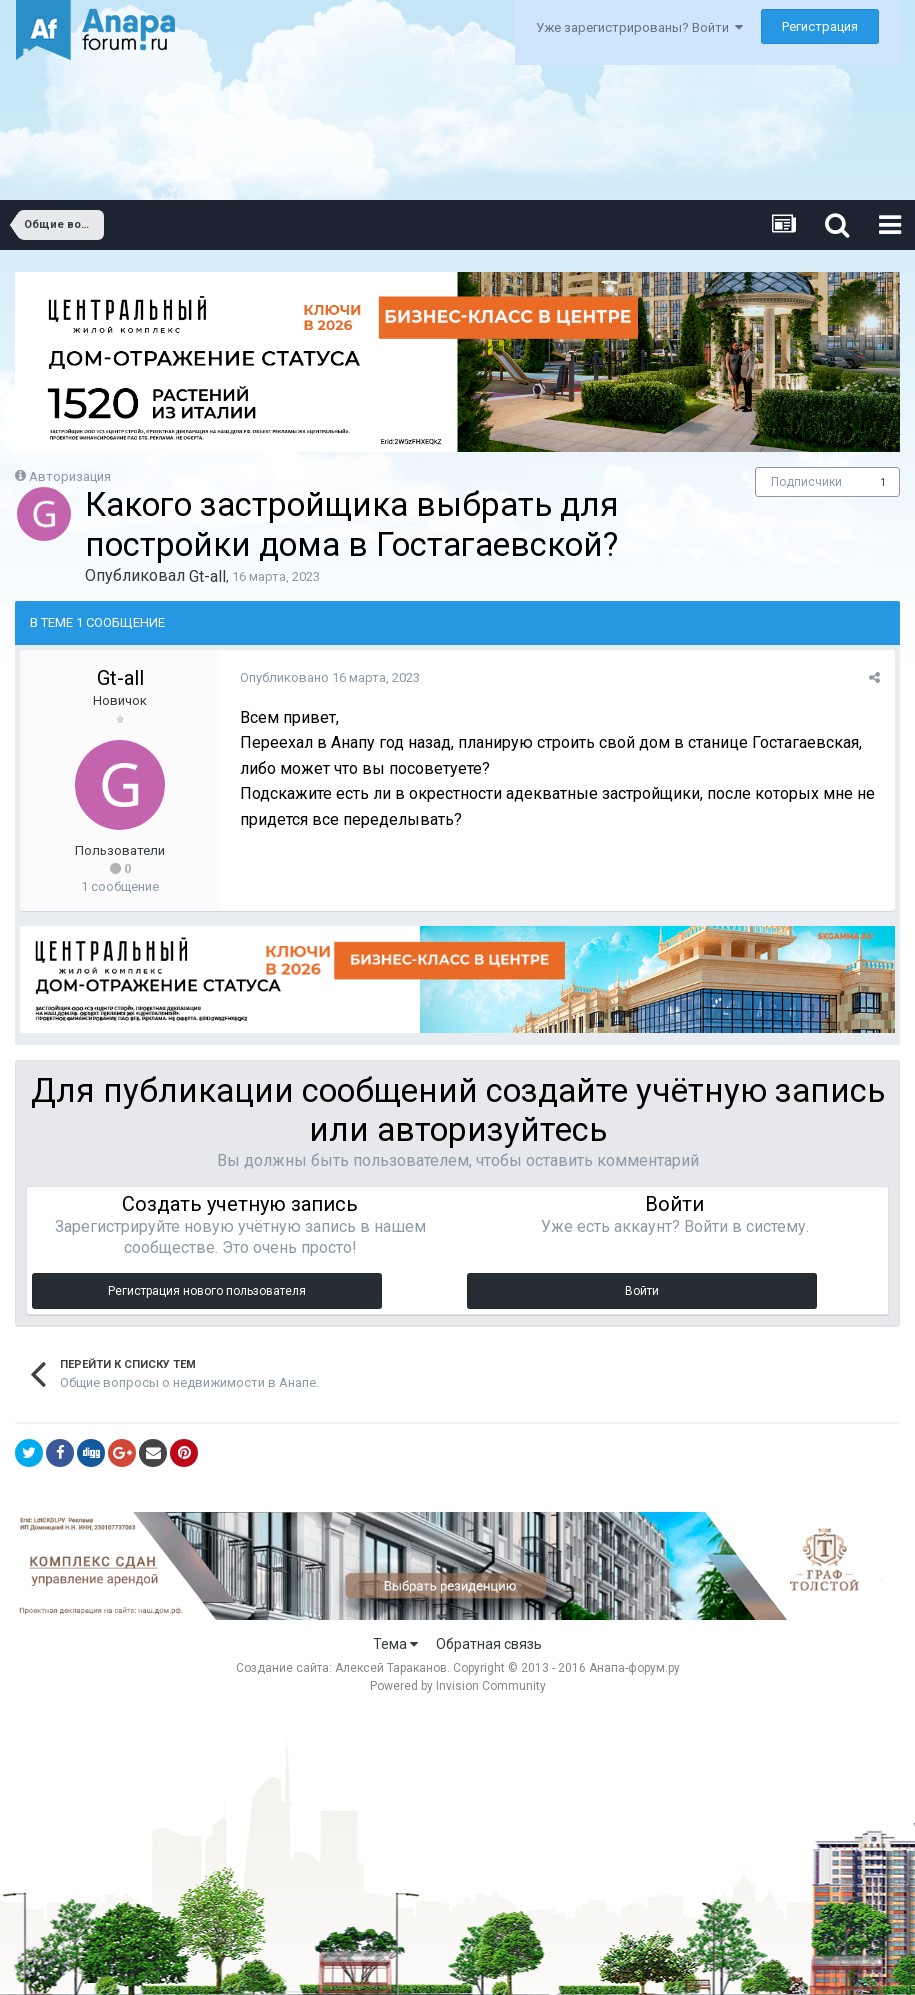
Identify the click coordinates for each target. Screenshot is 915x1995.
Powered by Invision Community (458, 1686)
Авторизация (70, 476)
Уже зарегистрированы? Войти (639, 27)
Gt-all (207, 576)
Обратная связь (489, 1644)
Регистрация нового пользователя (207, 1291)
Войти (642, 1291)
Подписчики (806, 482)
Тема (395, 1644)
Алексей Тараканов (391, 1668)
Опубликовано (330, 677)
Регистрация (820, 26)
